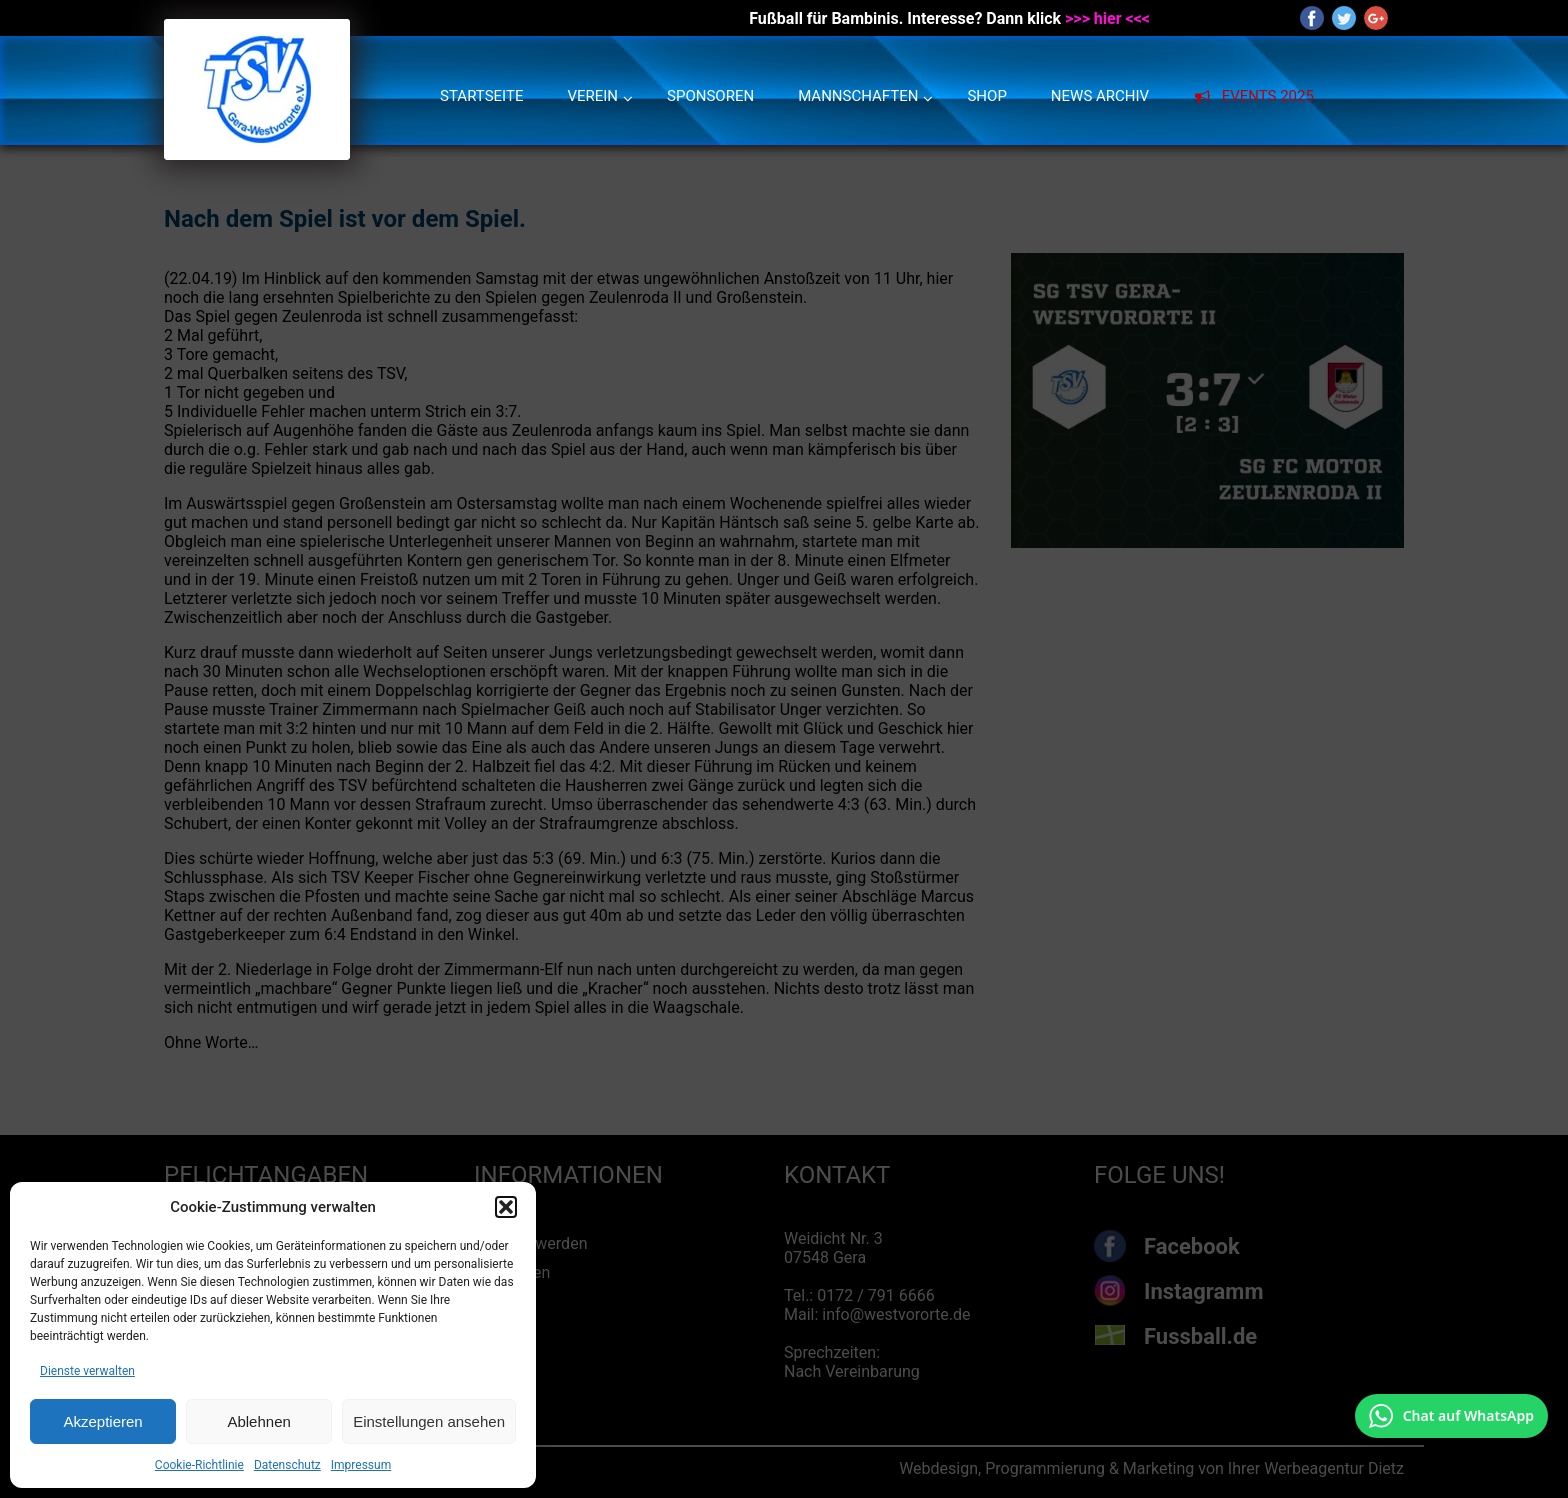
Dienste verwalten (87, 1371)
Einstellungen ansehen (429, 1421)
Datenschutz (287, 1465)
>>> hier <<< (1107, 18)
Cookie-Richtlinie (199, 1465)
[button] (506, 1207)
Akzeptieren (102, 1421)
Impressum (361, 1465)
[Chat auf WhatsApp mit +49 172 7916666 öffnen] (1451, 1416)
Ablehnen (258, 1421)
